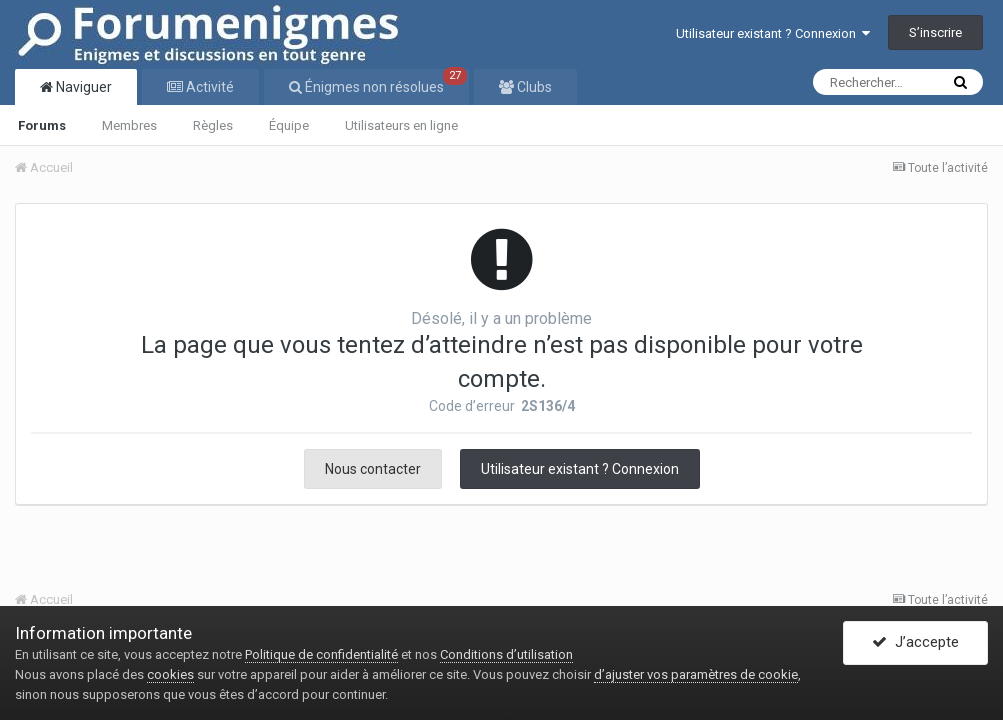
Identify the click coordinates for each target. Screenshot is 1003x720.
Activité (208, 87)
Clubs (533, 87)
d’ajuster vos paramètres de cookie (696, 674)
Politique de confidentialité (321, 654)
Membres (129, 125)
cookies (170, 674)
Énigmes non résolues (384, 82)
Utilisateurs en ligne (401, 125)
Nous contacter (373, 469)
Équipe (289, 125)
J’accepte (915, 643)
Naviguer (82, 87)
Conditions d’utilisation (506, 654)
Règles (213, 125)
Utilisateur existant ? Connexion (773, 33)
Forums (42, 125)
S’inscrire (935, 32)
